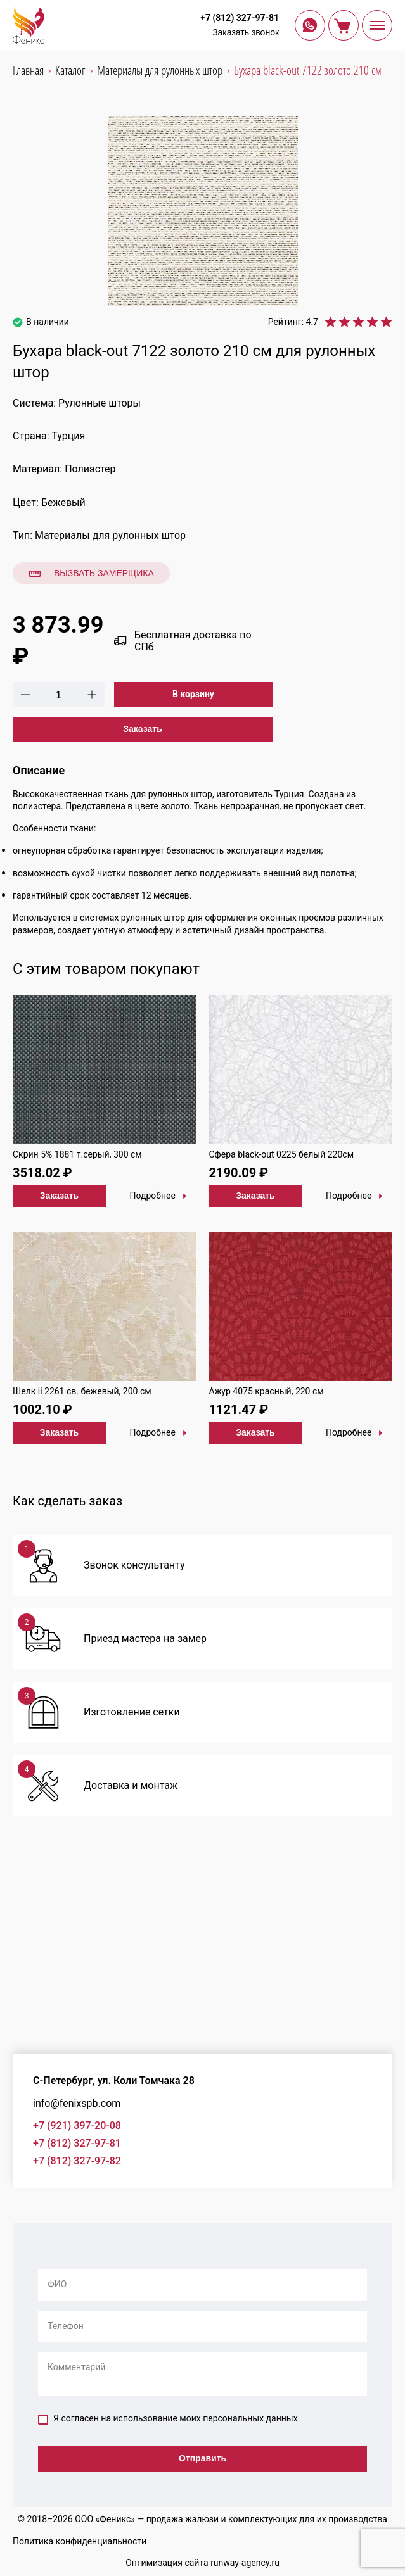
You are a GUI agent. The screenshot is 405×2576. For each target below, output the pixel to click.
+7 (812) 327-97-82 (77, 2161)
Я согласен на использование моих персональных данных (168, 2419)
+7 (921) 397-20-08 (77, 2125)
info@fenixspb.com (76, 2103)
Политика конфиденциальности (79, 2541)
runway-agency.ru (245, 2563)
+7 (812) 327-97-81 (239, 18)
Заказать (142, 729)
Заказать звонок (245, 32)
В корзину (193, 694)
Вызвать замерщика (91, 573)
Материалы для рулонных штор (110, 535)
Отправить (202, 2458)
